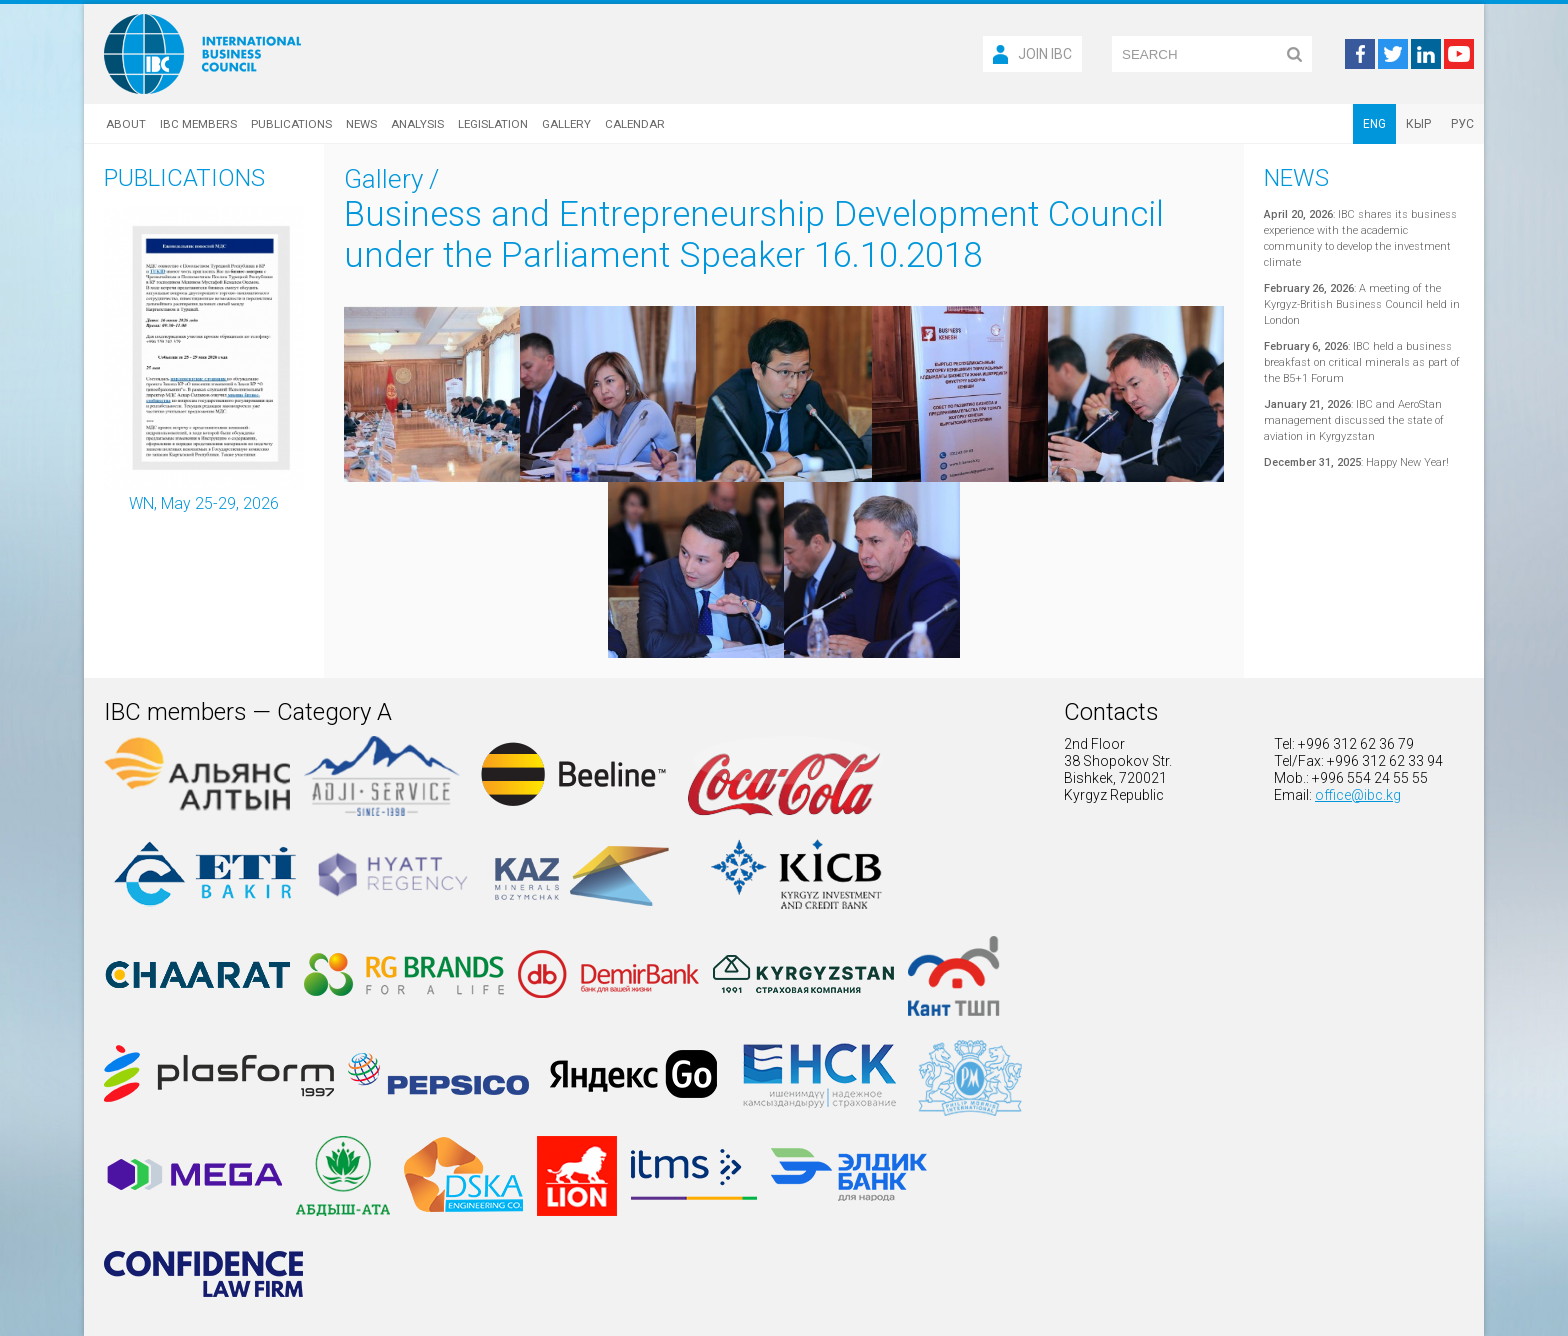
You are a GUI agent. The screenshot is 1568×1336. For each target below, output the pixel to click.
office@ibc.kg (1358, 795)
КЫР (1418, 124)
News (361, 124)
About (126, 124)
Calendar (635, 124)
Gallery (566, 124)
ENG (1374, 124)
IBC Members (198, 124)
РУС (1462, 124)
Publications (291, 124)
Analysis (417, 124)
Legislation (493, 124)
